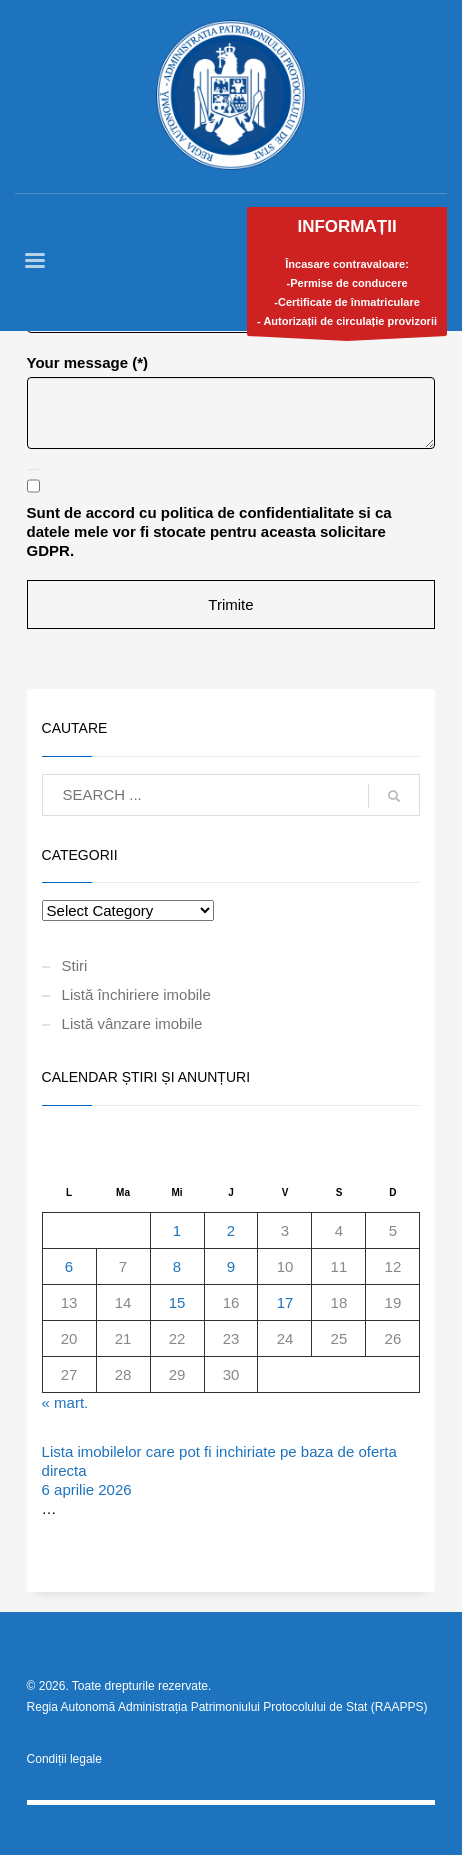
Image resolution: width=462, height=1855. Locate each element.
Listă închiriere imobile (136, 994)
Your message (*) (87, 362)
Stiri (75, 965)
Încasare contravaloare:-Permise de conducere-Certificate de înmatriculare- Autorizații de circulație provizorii (347, 276)
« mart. (65, 1402)
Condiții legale (64, 1759)
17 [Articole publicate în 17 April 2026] (285, 1302)
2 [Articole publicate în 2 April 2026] (231, 1230)
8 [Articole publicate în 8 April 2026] (177, 1266)
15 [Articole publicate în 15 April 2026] (177, 1302)
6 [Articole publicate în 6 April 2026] (69, 1266)
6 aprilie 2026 (87, 1489)
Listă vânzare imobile (132, 1023)
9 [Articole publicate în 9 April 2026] (231, 1266)
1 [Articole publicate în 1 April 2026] (177, 1230)
